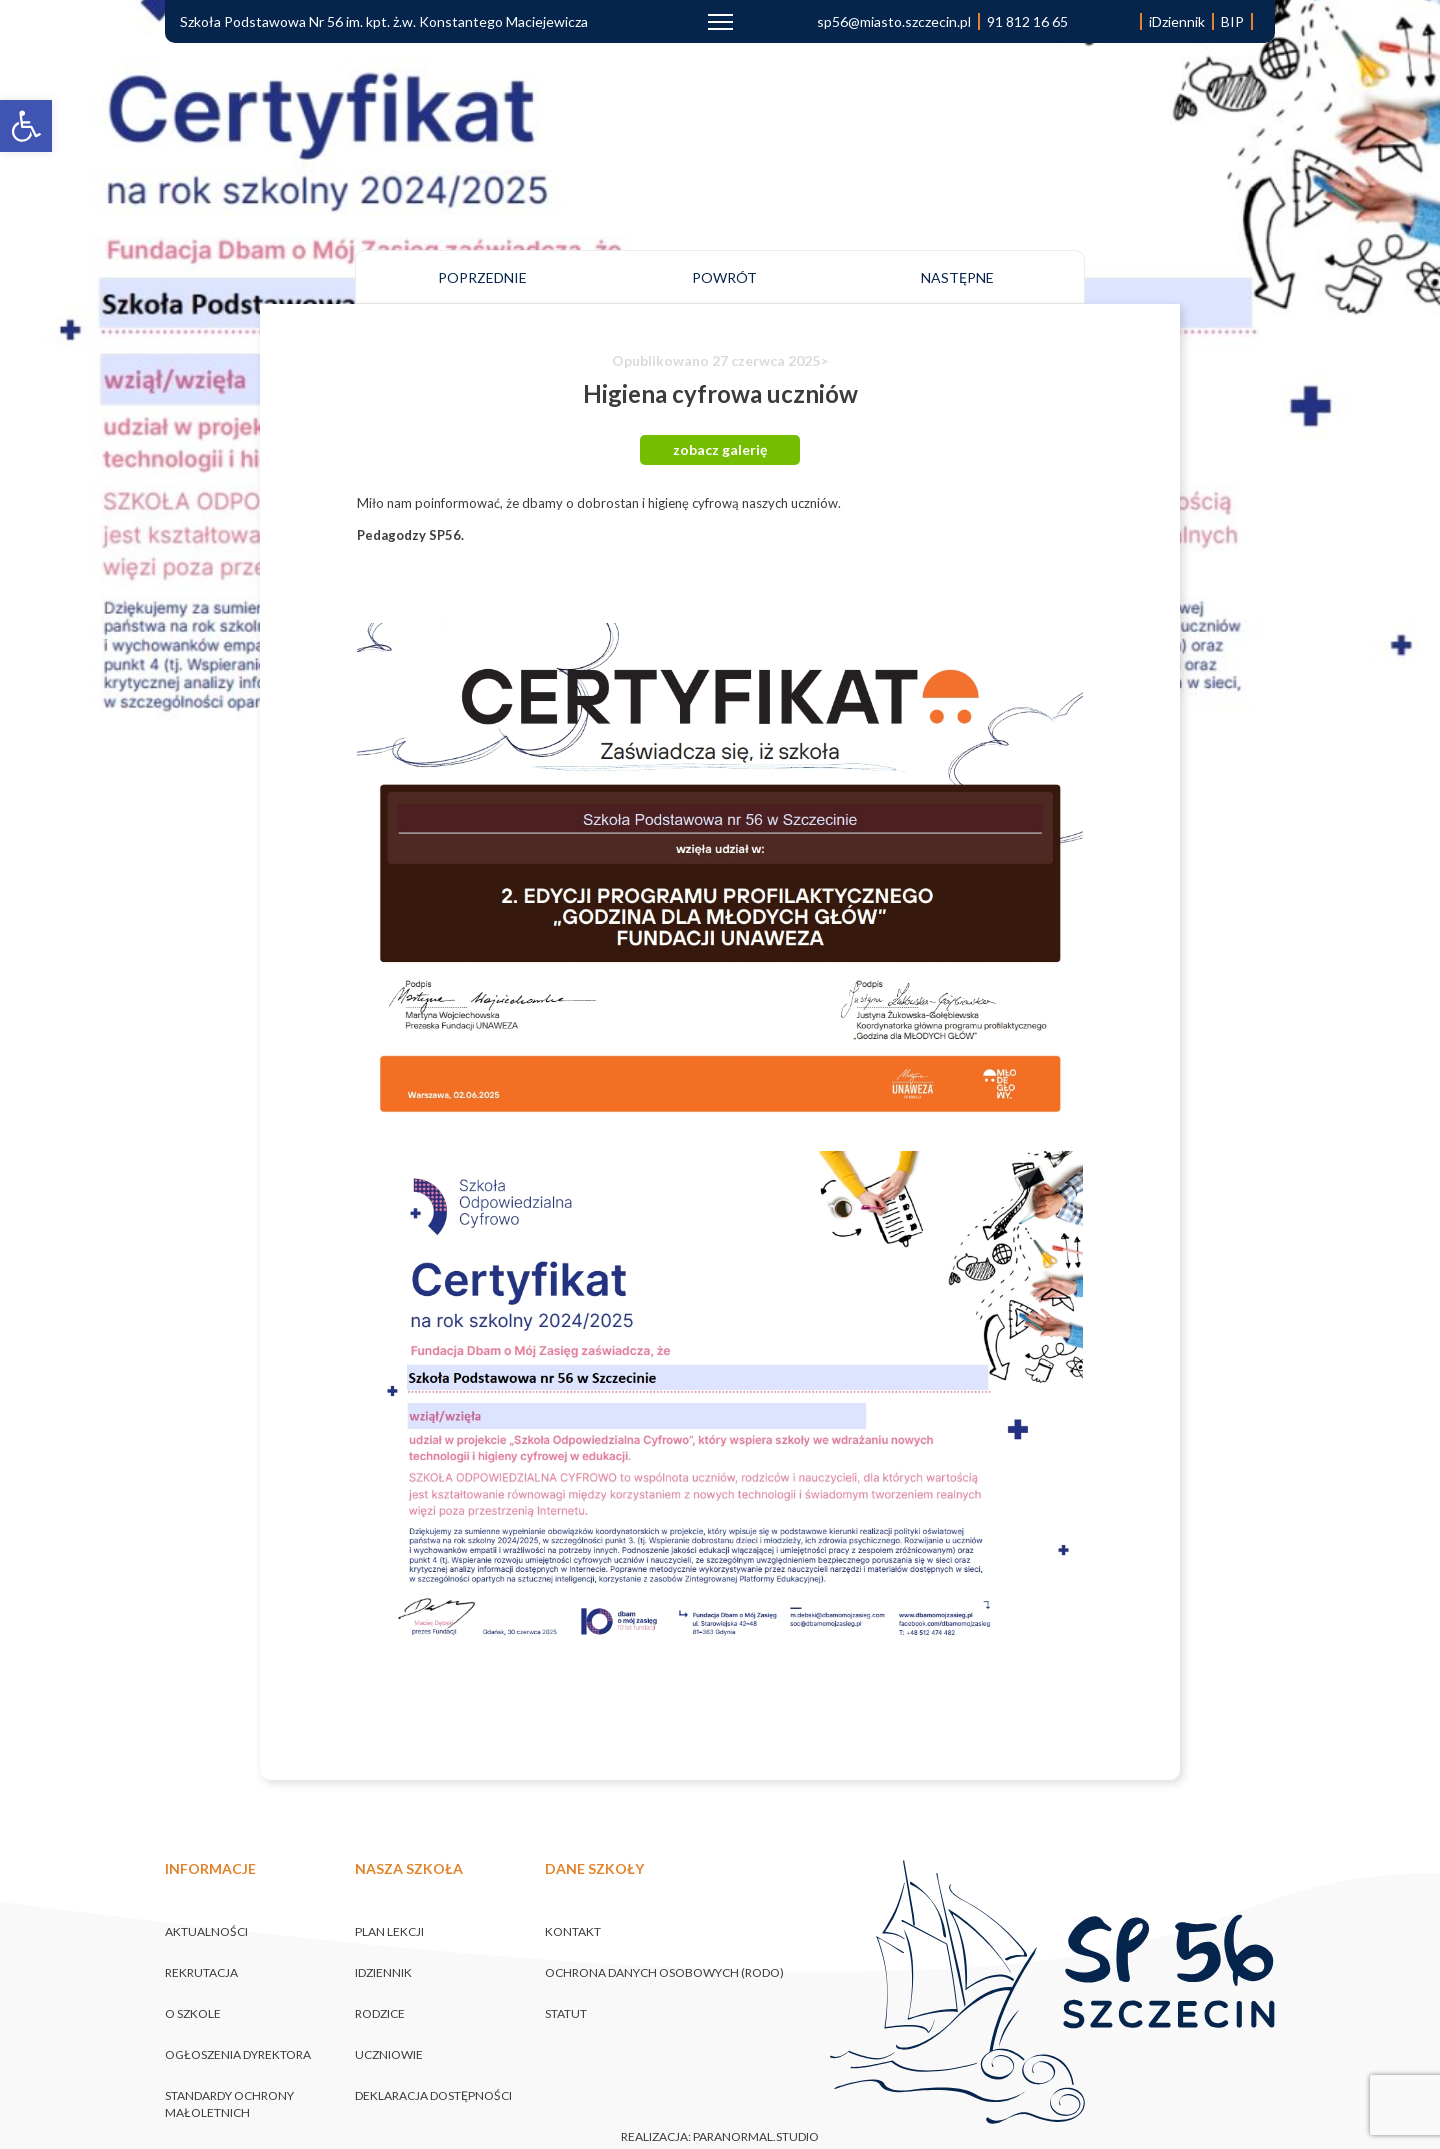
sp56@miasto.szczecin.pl (894, 21)
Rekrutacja (201, 1972)
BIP (1232, 21)
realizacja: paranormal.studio (720, 2137)
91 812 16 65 (1027, 21)
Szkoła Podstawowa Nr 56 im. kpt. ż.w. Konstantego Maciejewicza (384, 21)
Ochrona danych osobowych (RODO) (664, 1972)
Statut (566, 2013)
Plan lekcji (389, 1931)
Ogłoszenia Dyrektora (238, 2054)
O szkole (193, 2013)
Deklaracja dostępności (433, 2095)
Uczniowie (389, 2054)
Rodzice (380, 2013)
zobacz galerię (720, 449)
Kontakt (573, 1931)
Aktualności (206, 1931)
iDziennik (1177, 21)
